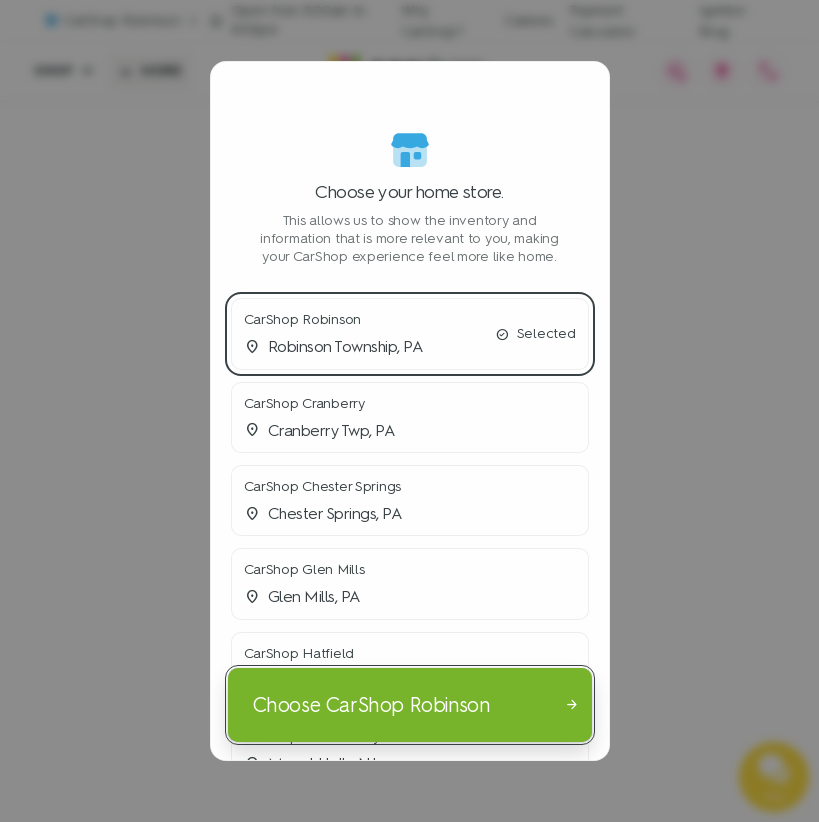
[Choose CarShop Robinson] (410, 704)
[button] (410, 333)
